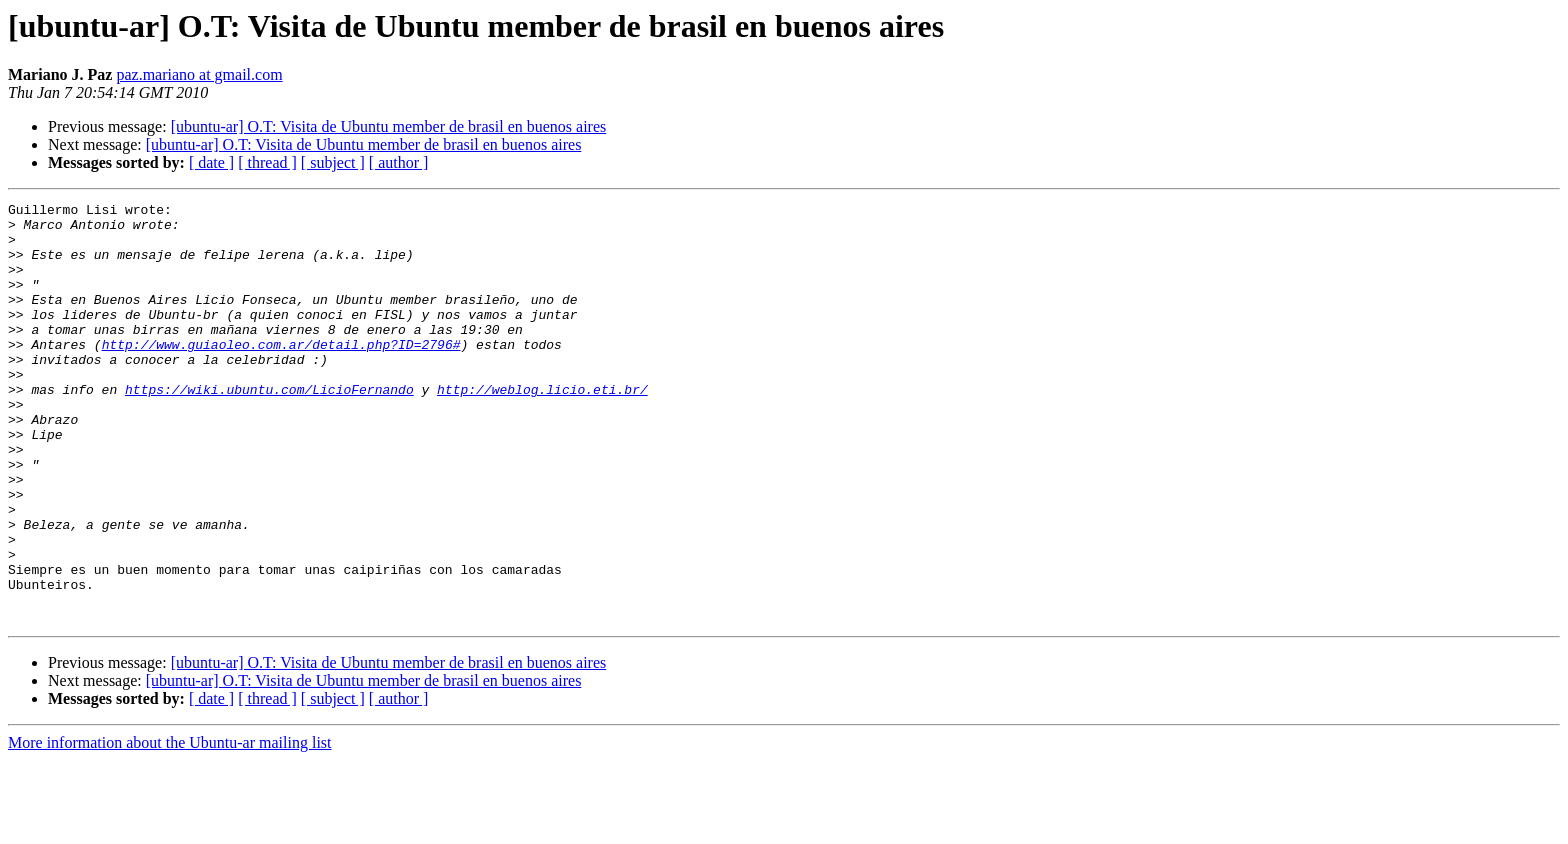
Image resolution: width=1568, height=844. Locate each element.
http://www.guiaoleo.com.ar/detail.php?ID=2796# (281, 374)
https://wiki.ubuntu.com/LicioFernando (269, 428)
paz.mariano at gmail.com (199, 74)
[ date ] (211, 162)
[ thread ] (267, 162)
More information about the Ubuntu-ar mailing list (170, 826)
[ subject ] (333, 162)
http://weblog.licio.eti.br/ (542, 428)
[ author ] (399, 162)
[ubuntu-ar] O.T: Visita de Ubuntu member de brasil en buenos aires (389, 126)
